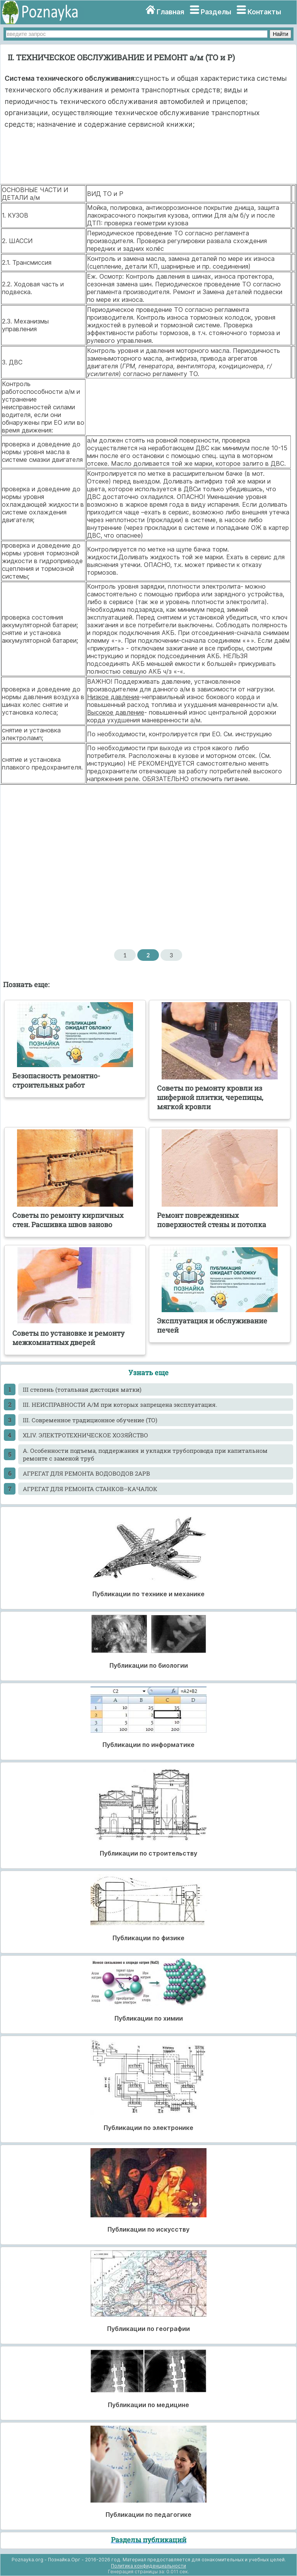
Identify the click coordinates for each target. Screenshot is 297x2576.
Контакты (264, 12)
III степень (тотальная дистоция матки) (82, 1389)
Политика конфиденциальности (148, 2566)
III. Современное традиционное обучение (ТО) (90, 1420)
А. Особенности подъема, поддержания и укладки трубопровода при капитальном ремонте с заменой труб (145, 1454)
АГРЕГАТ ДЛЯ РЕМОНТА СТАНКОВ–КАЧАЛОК (90, 1489)
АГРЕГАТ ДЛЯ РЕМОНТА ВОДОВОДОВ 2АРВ (86, 1473)
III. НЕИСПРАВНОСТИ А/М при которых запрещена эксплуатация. (120, 1404)
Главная (170, 12)
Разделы (216, 12)
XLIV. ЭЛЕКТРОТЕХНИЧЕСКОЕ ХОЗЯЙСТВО (85, 1435)
